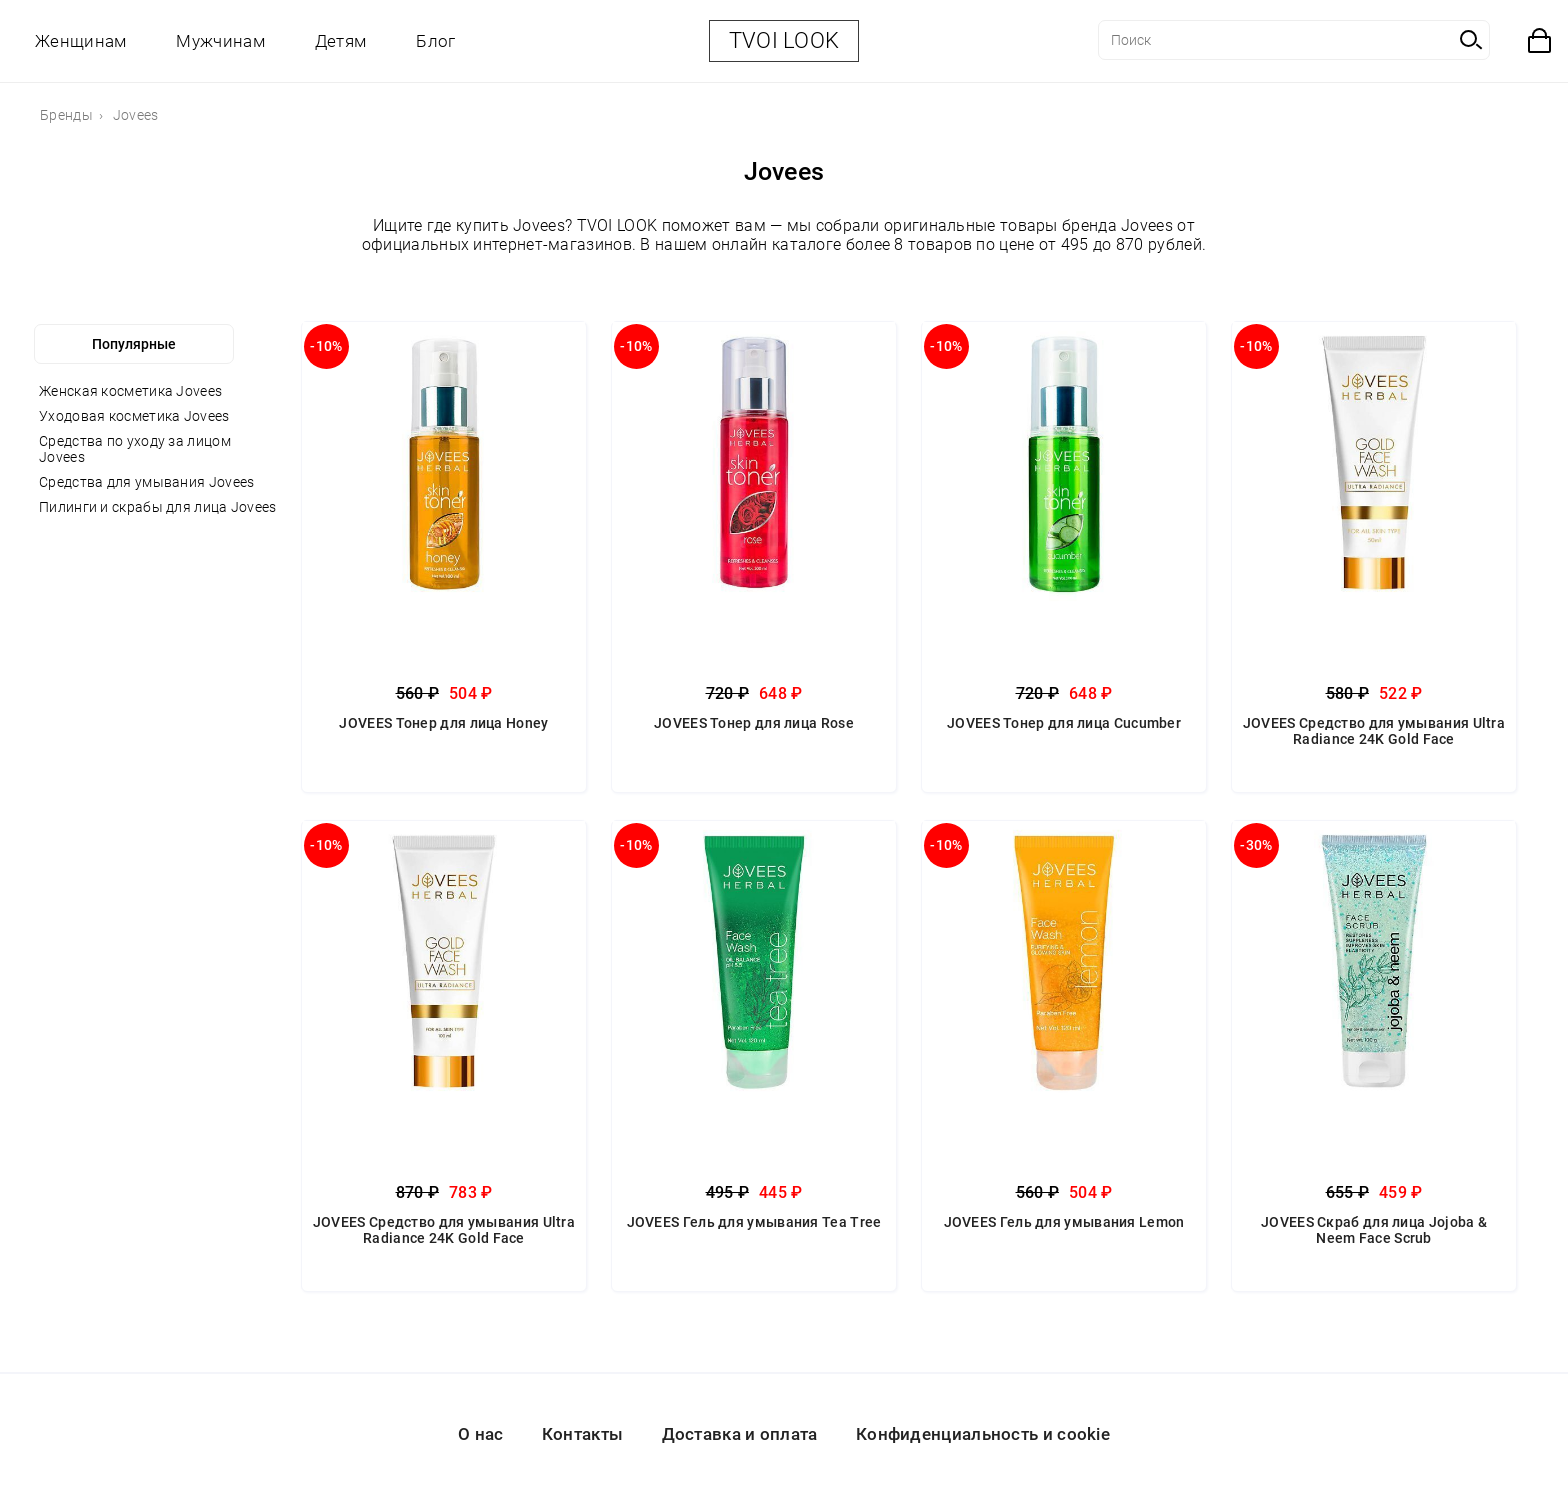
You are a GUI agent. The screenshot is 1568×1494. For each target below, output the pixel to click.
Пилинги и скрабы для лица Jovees (158, 507)
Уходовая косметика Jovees (134, 416)
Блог (435, 41)
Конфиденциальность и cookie (983, 1434)
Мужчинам (220, 41)
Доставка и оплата (740, 1434)
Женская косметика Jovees (130, 391)
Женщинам (80, 41)
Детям (341, 41)
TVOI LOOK (784, 40)
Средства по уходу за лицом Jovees (135, 449)
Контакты (582, 1434)
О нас (481, 1434)
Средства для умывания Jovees (146, 482)
